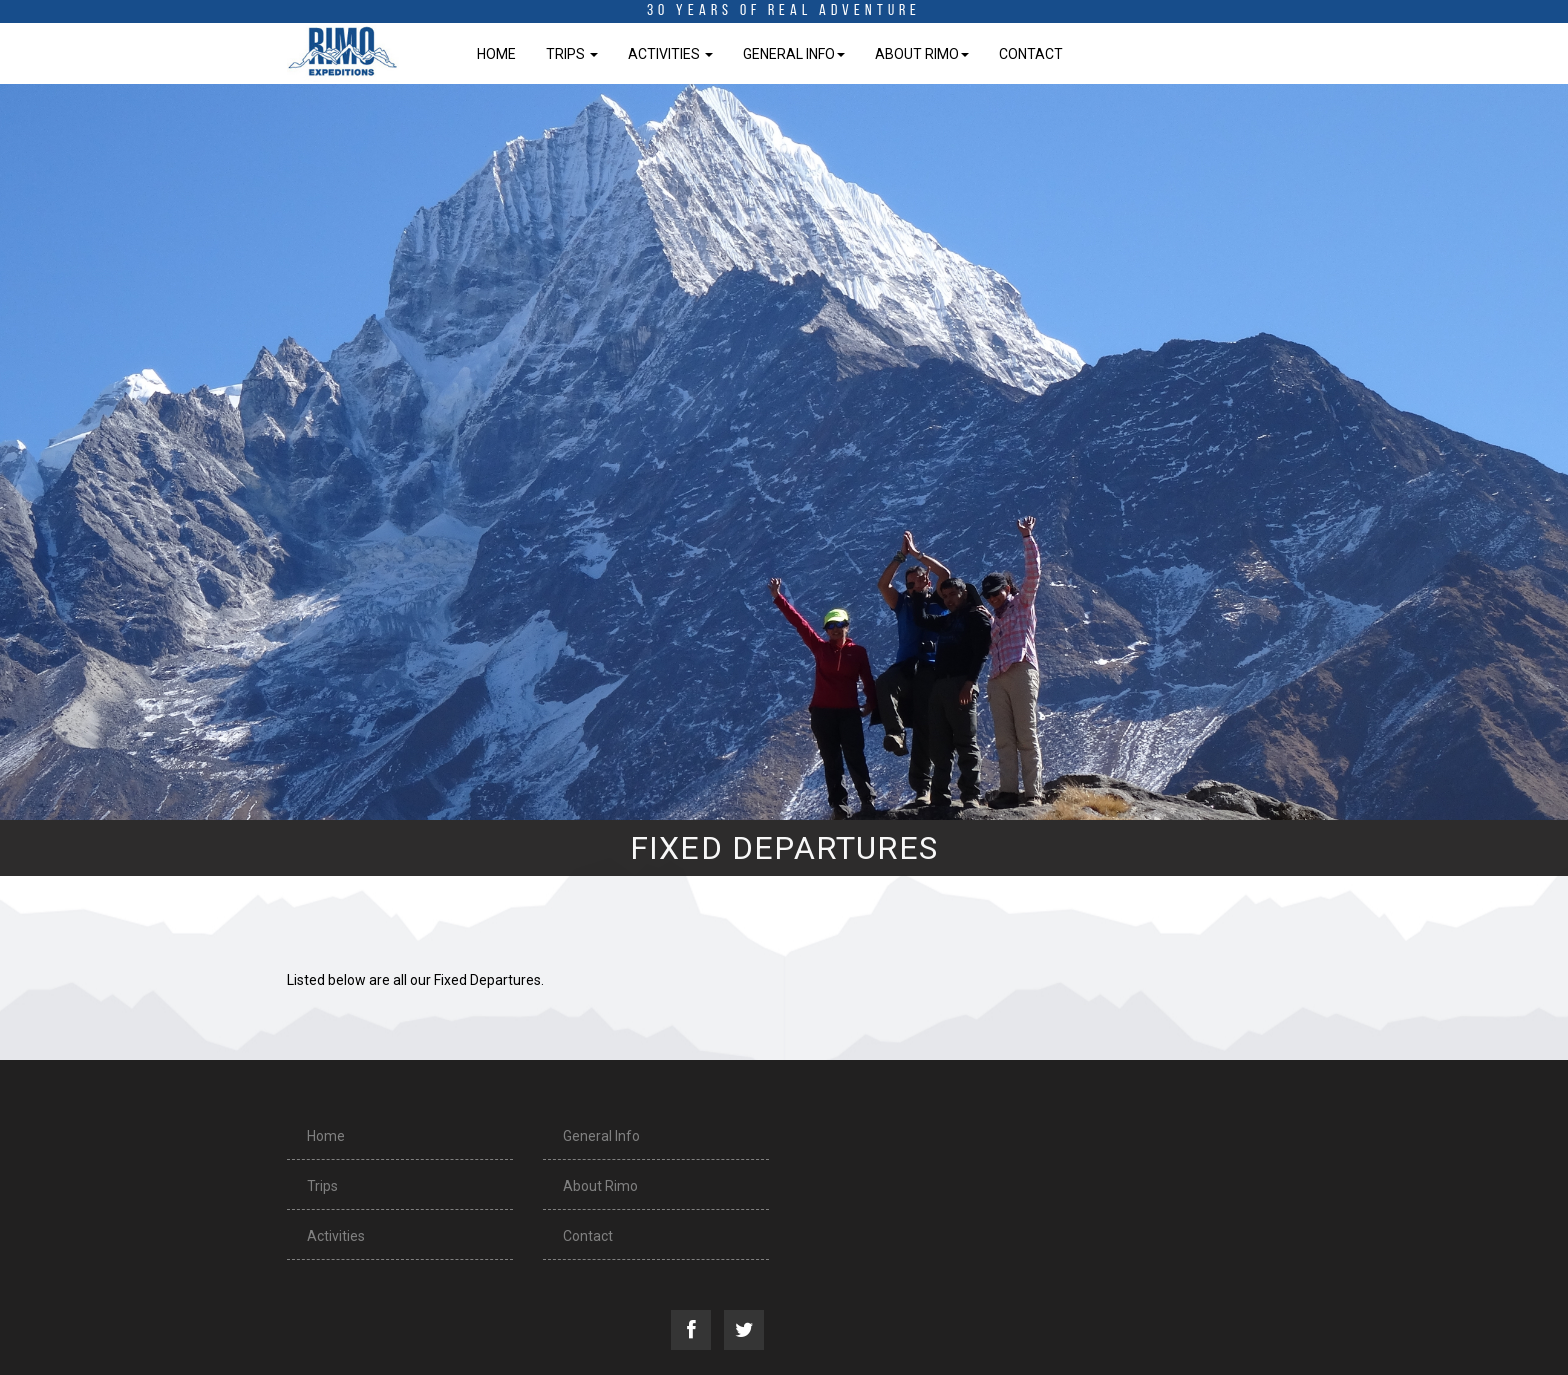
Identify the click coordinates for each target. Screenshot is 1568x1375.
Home (496, 54)
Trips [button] (572, 54)
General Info (601, 1136)
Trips (322, 1186)
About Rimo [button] (922, 54)
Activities (336, 1236)
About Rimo (600, 1186)
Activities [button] (670, 54)
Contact (1031, 54)
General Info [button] (794, 54)
